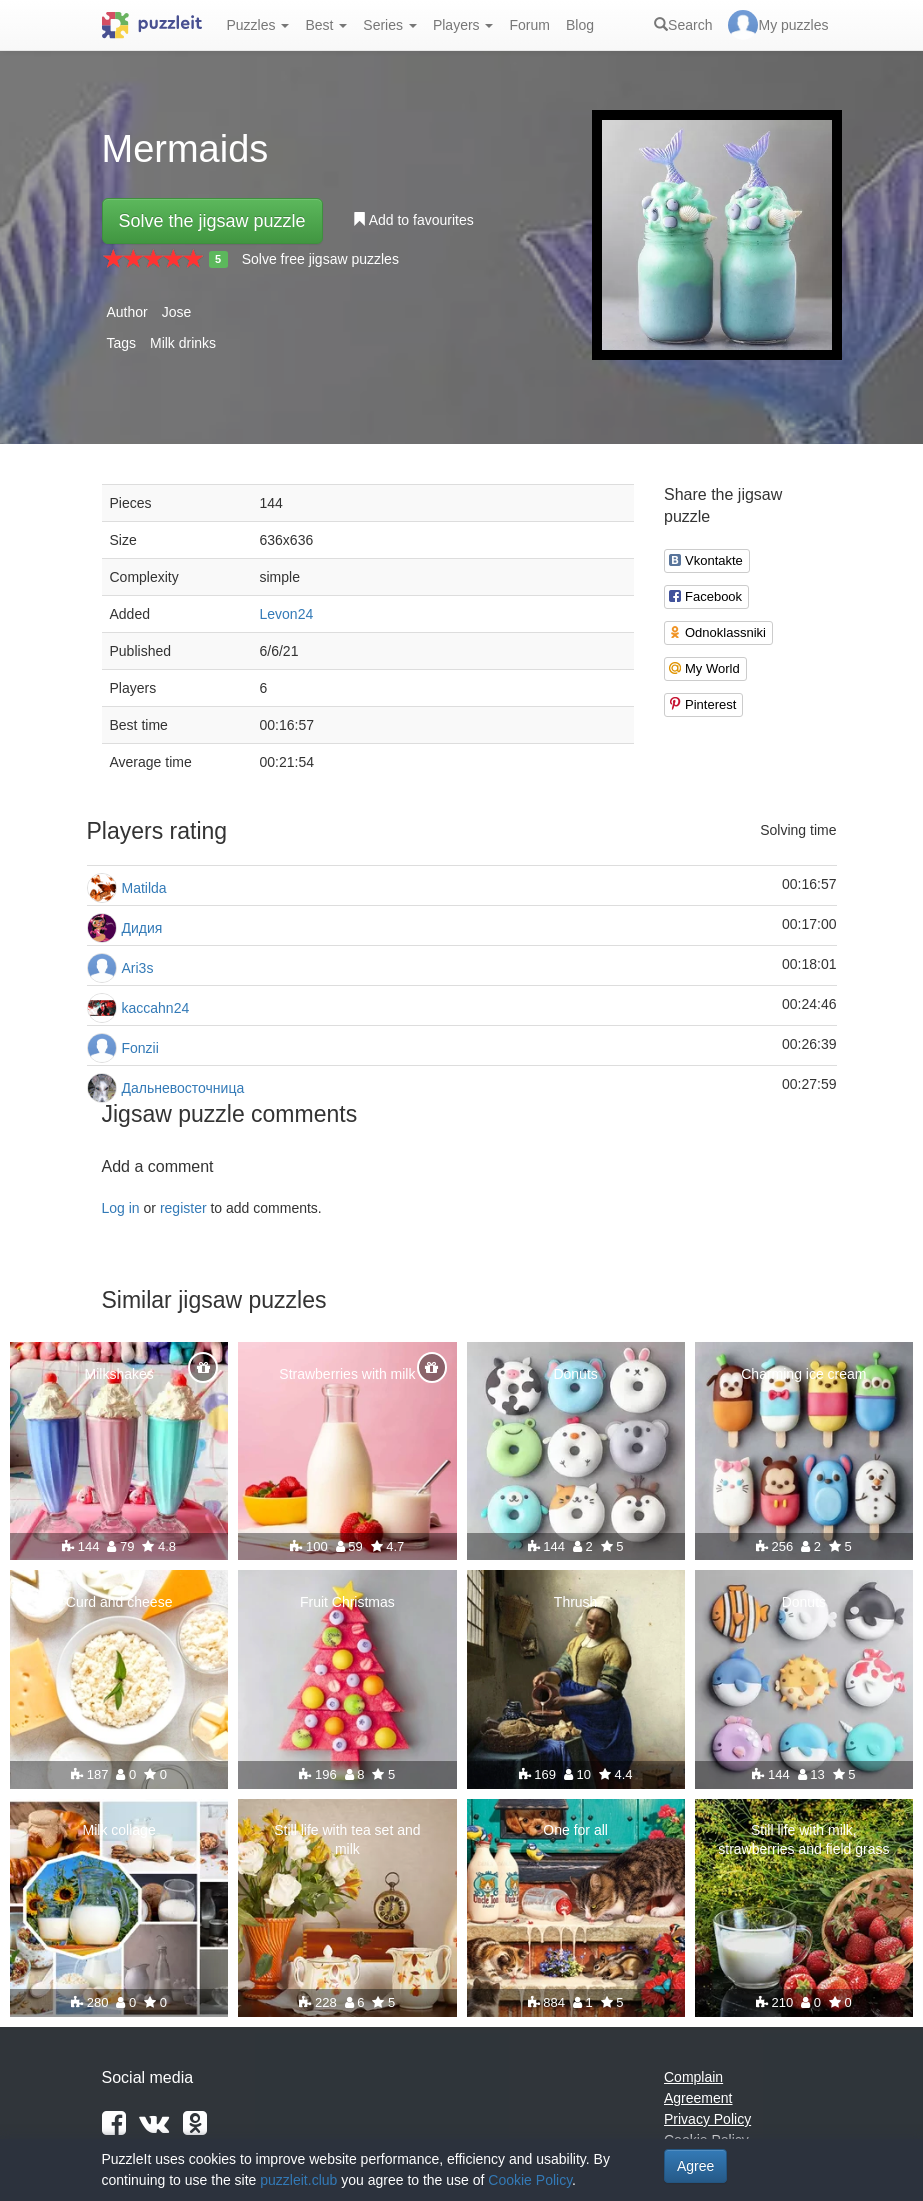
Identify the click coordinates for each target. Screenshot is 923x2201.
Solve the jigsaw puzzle (212, 221)
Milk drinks (183, 343)
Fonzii (140, 1048)
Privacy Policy (707, 2119)
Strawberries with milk (347, 1374)
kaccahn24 (156, 1008)
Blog (580, 25)
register (183, 1208)
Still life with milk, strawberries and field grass (803, 1839)
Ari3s (138, 968)
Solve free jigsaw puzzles (320, 259)
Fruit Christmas (347, 1602)
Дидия (142, 928)
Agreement (698, 2098)
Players (463, 25)
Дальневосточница (183, 1088)
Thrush (576, 1602)
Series (390, 25)
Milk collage (119, 1830)
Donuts (575, 1374)
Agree (695, 2166)
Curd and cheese (119, 1602)
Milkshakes (119, 1374)
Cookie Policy (530, 2180)
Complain (693, 2077)
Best (326, 25)
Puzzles (258, 25)
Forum (529, 25)
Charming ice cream (803, 1374)
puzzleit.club (298, 2180)
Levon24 (287, 614)
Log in (121, 1208)
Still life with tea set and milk (347, 1839)
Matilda (144, 888)
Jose (177, 312)
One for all (575, 1830)
